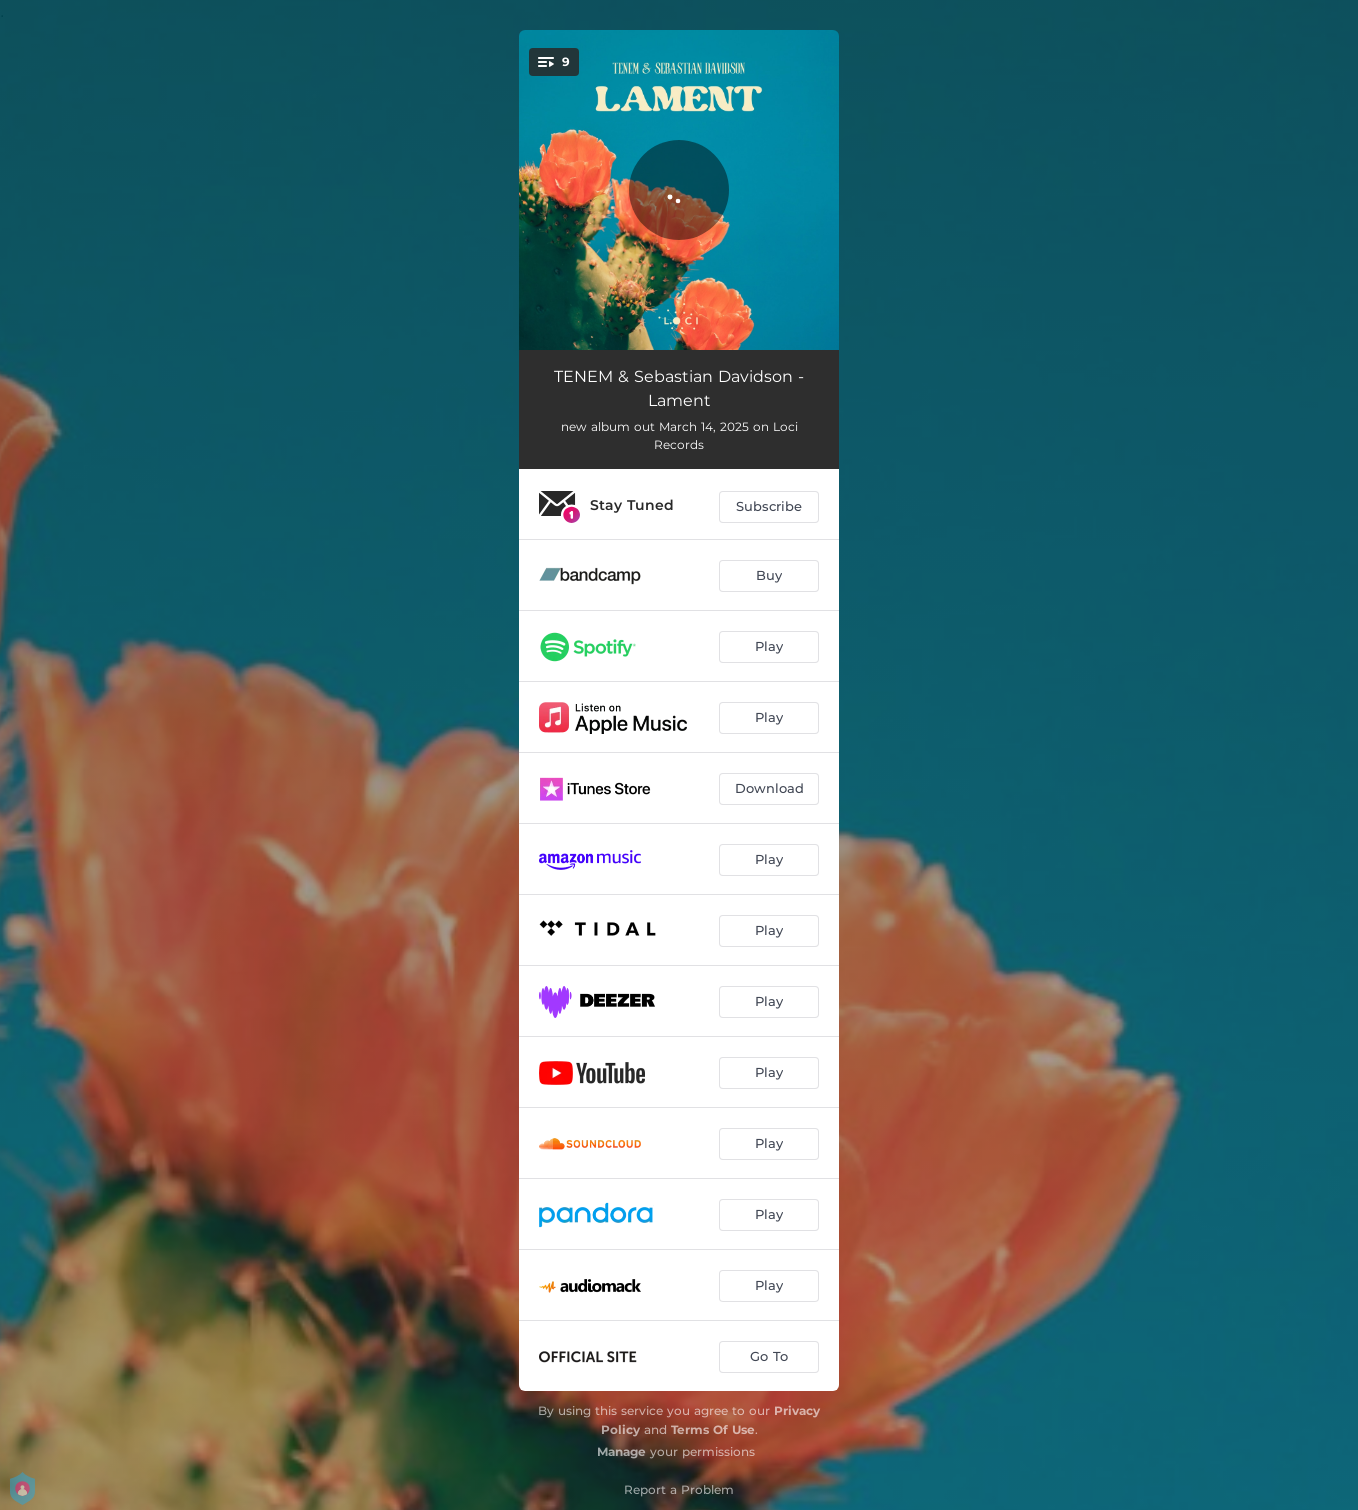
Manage (621, 1451)
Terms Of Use (713, 1429)
